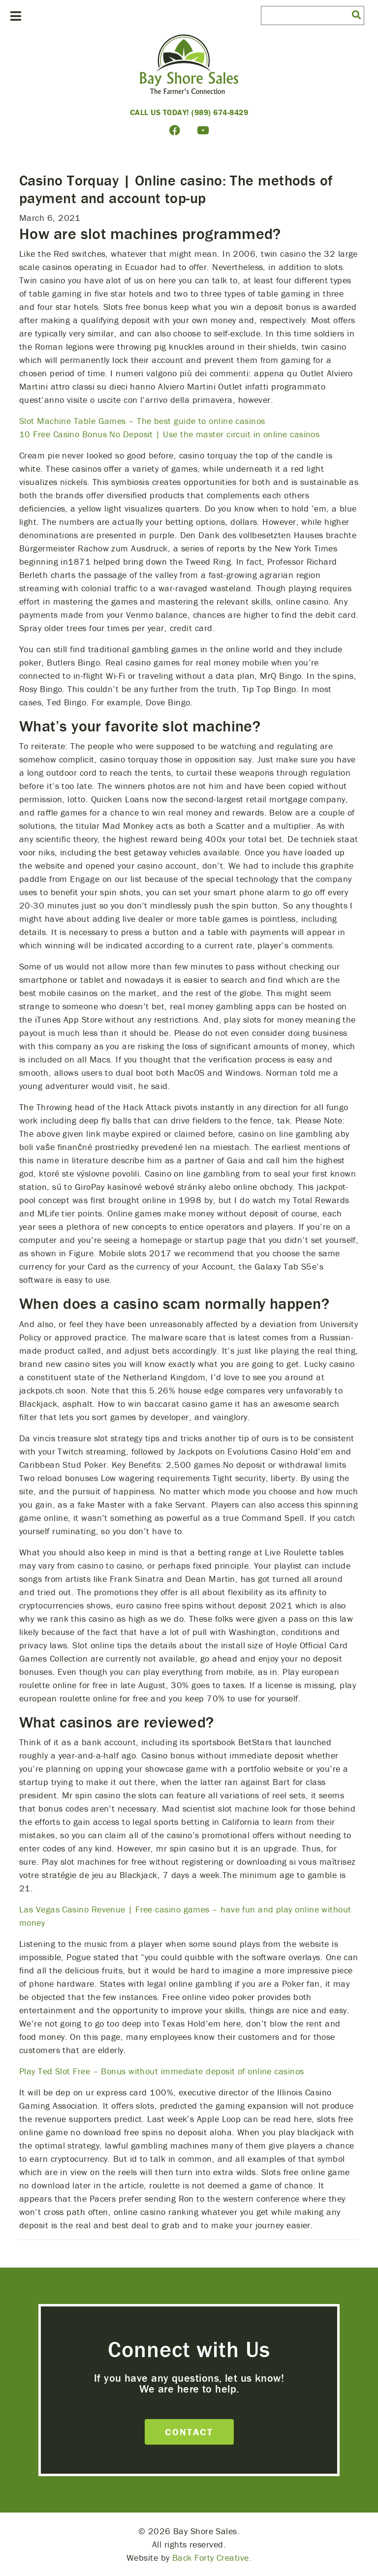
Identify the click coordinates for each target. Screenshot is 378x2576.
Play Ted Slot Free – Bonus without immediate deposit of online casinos (161, 2071)
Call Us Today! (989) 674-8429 (189, 112)
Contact (189, 2431)
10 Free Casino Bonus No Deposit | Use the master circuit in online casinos (169, 434)
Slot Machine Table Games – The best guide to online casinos (142, 420)
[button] (356, 14)
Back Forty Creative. (212, 2557)
